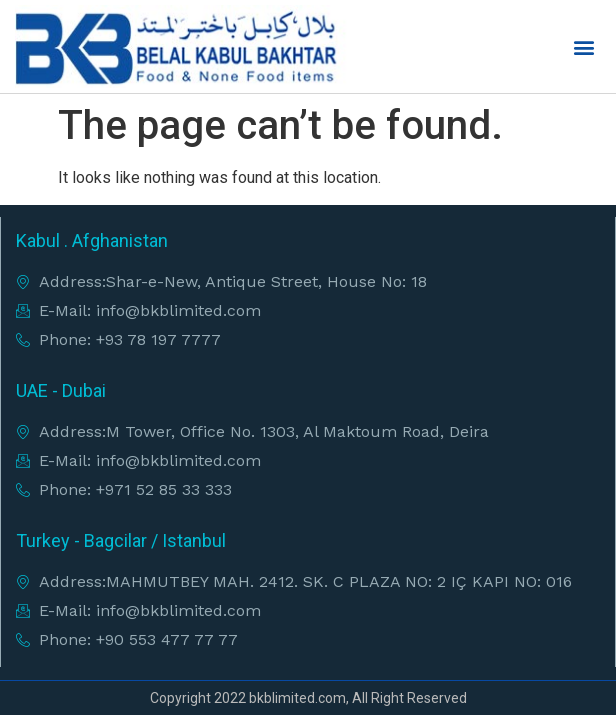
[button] (584, 46)
